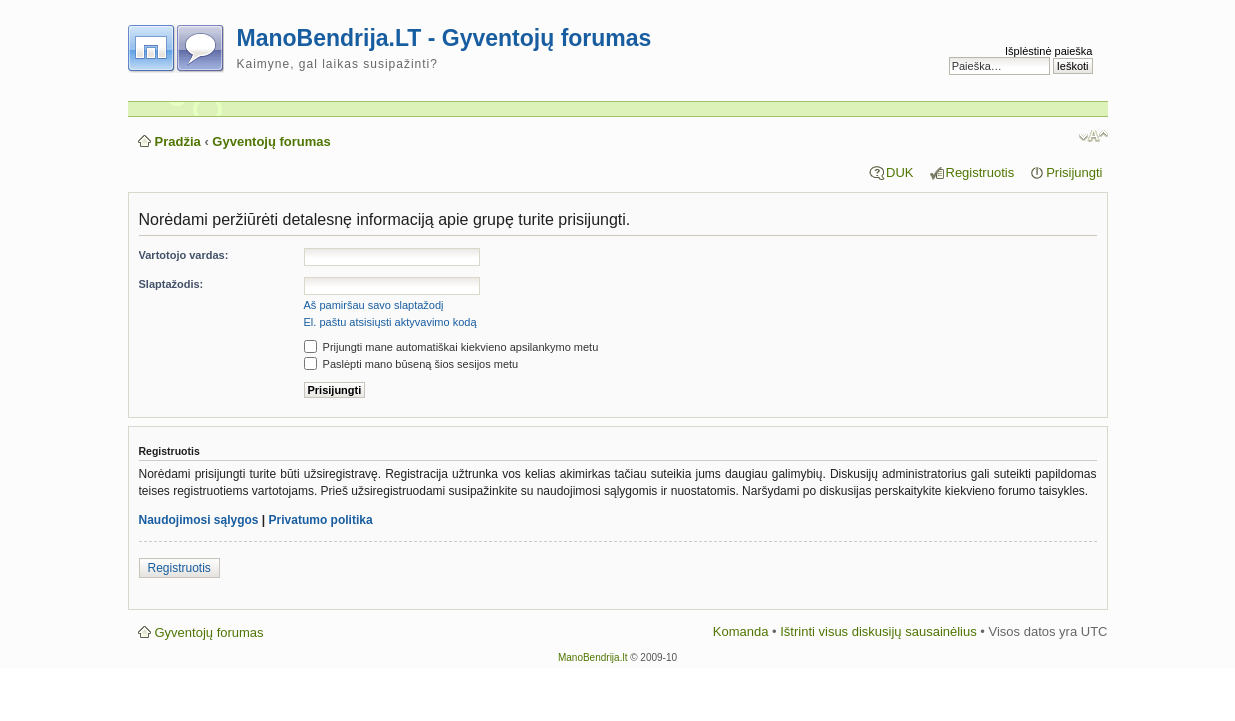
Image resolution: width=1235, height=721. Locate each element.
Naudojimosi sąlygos (199, 520)
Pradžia (178, 141)
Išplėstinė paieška (1048, 51)
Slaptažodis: (171, 284)
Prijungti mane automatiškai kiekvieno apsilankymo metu (451, 347)
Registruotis (980, 172)
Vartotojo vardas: (184, 255)
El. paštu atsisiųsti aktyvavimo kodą (390, 322)
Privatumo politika (321, 520)
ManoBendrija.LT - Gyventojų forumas (444, 38)
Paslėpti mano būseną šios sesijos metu (411, 364)
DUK (899, 172)
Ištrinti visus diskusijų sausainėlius (878, 631)
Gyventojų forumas (271, 141)
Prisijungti (1074, 172)
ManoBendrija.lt (592, 657)
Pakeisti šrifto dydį (1093, 136)
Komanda (741, 631)
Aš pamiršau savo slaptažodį (374, 305)
